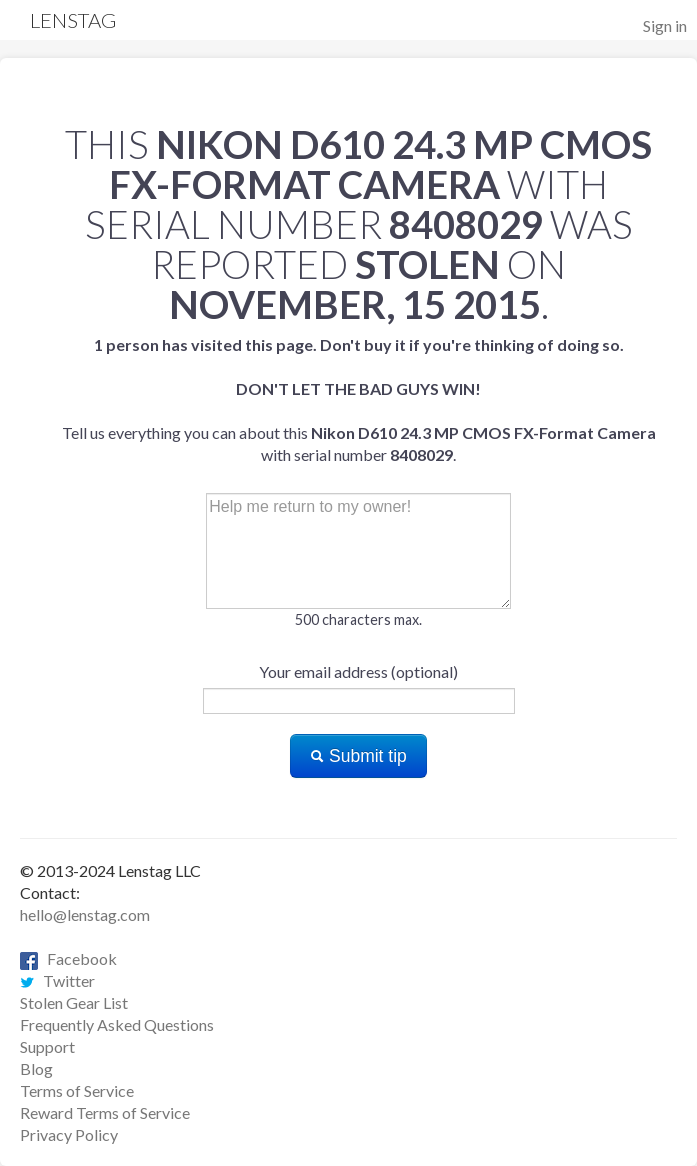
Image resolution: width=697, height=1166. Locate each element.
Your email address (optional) (358, 671)
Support (47, 1046)
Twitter (57, 980)
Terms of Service (77, 1090)
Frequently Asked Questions (117, 1024)
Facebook (68, 958)
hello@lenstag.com (85, 914)
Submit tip (358, 756)
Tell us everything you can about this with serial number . (359, 399)
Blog (36, 1068)
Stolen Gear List (74, 1002)
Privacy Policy (69, 1134)
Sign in (665, 25)
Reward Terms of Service (105, 1112)
